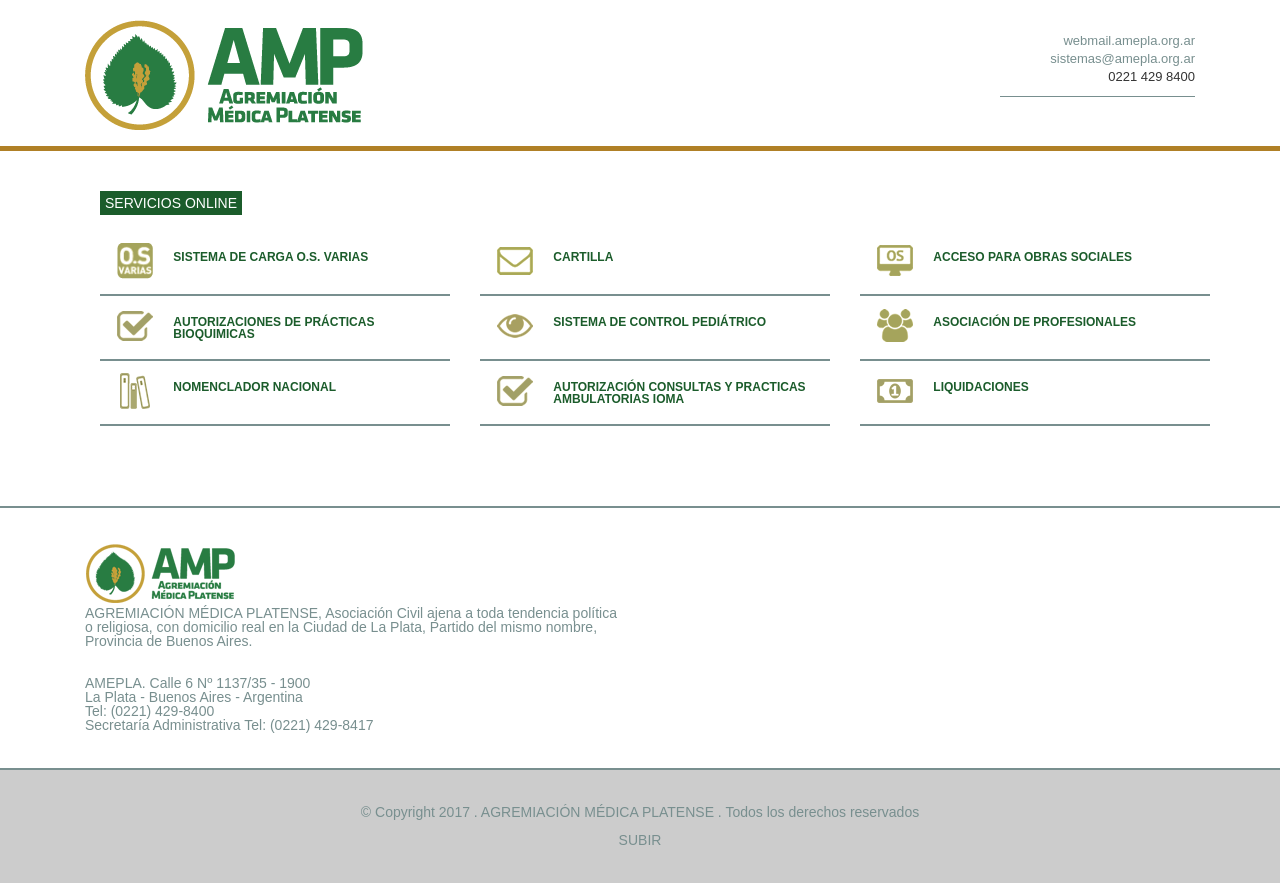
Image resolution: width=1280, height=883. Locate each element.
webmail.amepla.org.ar (1129, 40)
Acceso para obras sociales (1032, 257)
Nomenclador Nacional (254, 387)
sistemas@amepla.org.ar (1122, 58)
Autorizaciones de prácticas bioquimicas (273, 328)
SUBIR (640, 840)
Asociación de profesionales (1034, 322)
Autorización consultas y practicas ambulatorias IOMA (679, 393)
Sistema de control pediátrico (659, 322)
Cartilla (583, 257)
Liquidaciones (980, 387)
